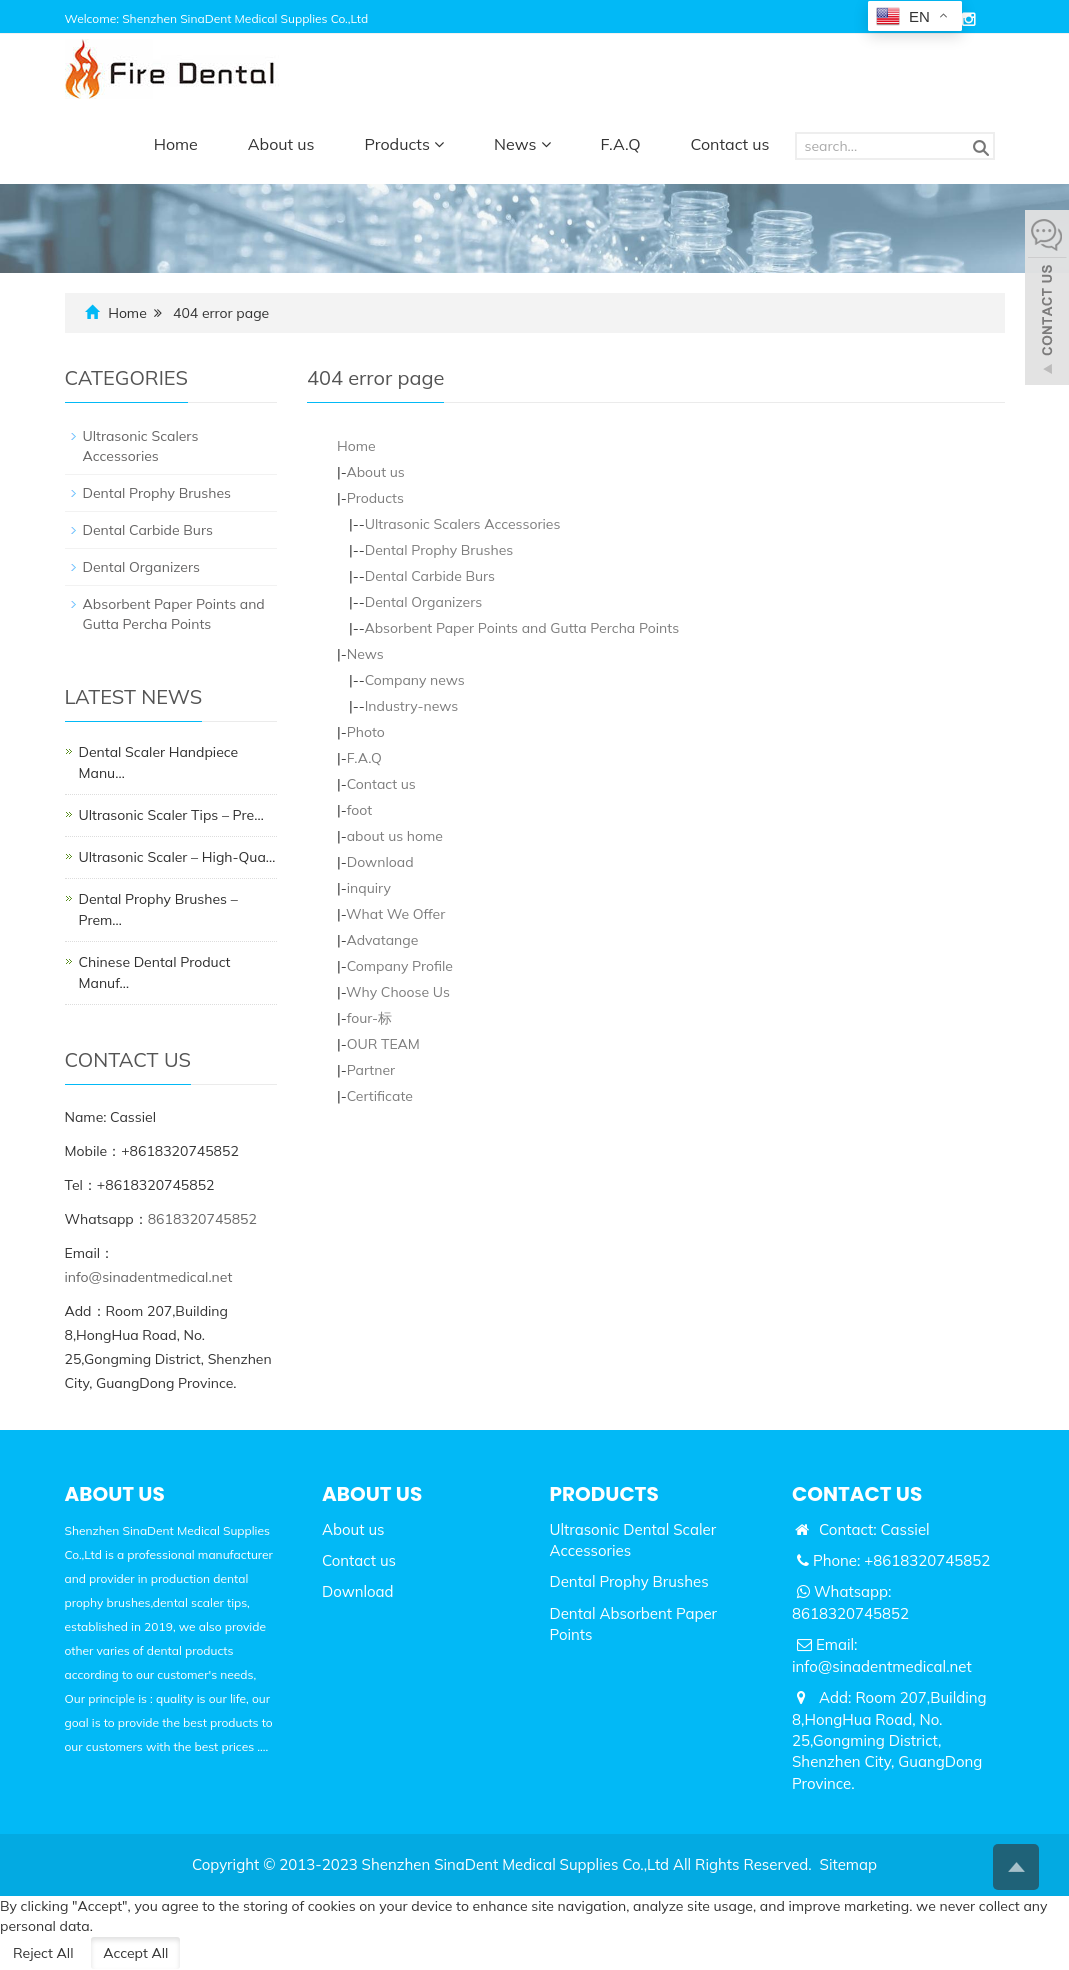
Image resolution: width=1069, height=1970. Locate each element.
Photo (366, 732)
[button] (439, 144)
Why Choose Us (398, 992)
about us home (395, 836)
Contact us (730, 144)
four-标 (369, 1018)
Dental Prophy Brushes (439, 550)
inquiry (369, 888)
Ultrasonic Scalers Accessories (463, 524)
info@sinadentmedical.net (149, 1277)
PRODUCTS (604, 1494)
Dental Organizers (423, 602)
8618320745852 (202, 1219)
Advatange (382, 940)
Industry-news (411, 706)
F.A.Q (621, 144)
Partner (371, 1070)
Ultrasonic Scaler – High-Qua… (177, 857)
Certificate (380, 1096)
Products (405, 144)
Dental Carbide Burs (430, 576)
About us (281, 144)
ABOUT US (372, 1494)
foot (359, 810)
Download (380, 862)
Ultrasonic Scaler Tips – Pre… (171, 815)
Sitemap (848, 1864)
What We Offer (395, 914)
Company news (415, 680)
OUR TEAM (383, 1044)
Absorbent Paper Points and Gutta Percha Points (521, 628)
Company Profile (400, 966)
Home (176, 144)
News (522, 144)
